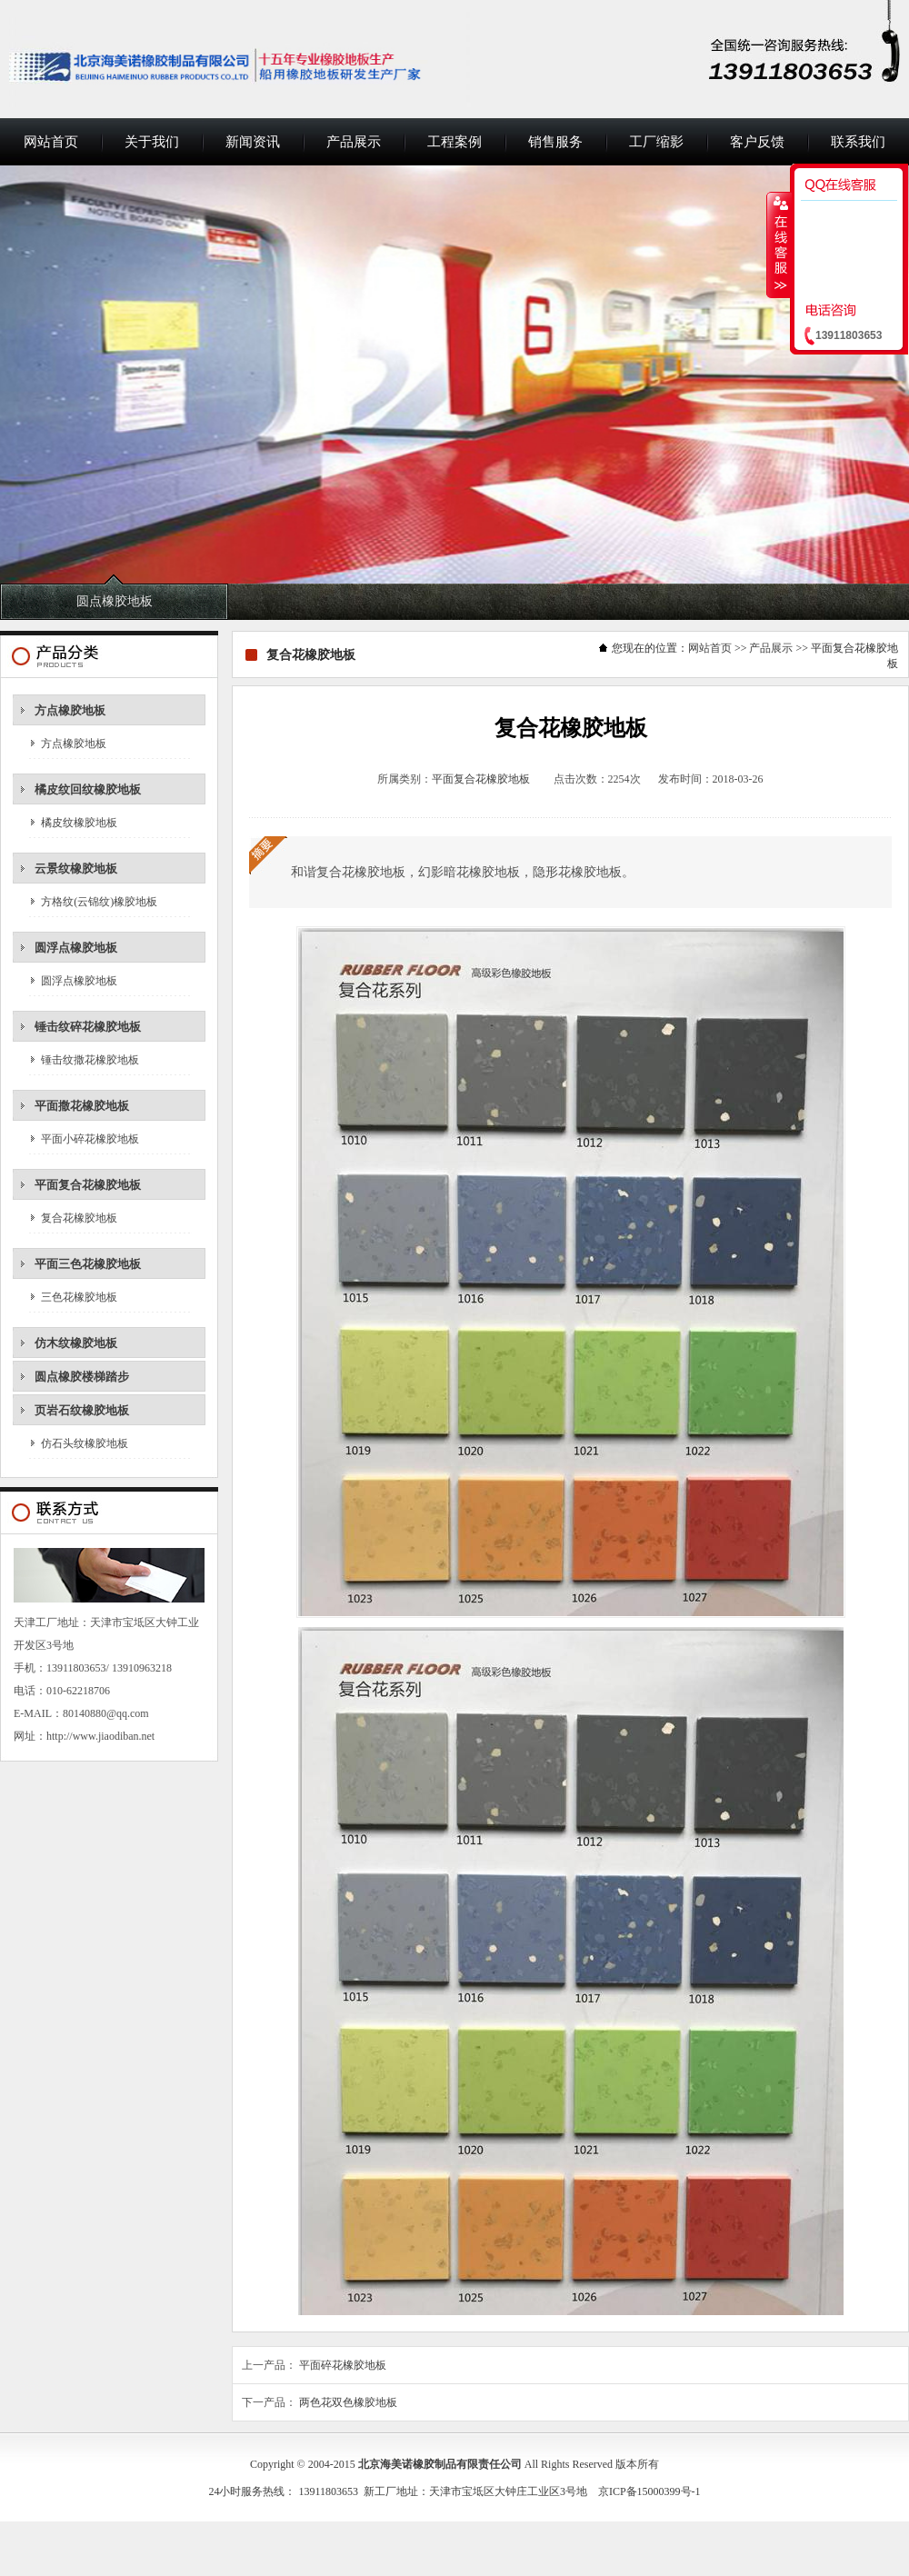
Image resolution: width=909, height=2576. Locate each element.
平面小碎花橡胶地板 (90, 1139)
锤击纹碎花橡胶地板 (88, 1026)
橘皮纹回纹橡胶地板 (88, 789)
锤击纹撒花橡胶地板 (90, 1059)
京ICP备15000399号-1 (649, 2491)
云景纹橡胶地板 (76, 868)
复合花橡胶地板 (79, 1218)
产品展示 (353, 142)
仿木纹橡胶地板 (76, 1343)
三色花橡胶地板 (79, 1297)
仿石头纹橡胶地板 (84, 1443)
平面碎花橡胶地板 (342, 2365)
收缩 (779, 244)
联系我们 (858, 142)
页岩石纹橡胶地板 (82, 1410)
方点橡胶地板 (70, 710)
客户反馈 (757, 142)
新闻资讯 (252, 142)
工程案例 (454, 142)
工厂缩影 (656, 142)
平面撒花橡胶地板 (82, 1106)
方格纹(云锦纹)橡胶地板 (99, 901)
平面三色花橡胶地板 (88, 1264)
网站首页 (51, 142)
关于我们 (152, 142)
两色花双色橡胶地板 (348, 2402)
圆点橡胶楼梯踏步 (82, 1376)
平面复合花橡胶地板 (88, 1185)
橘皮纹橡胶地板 (79, 822)
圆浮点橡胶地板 (76, 947)
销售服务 (555, 142)
